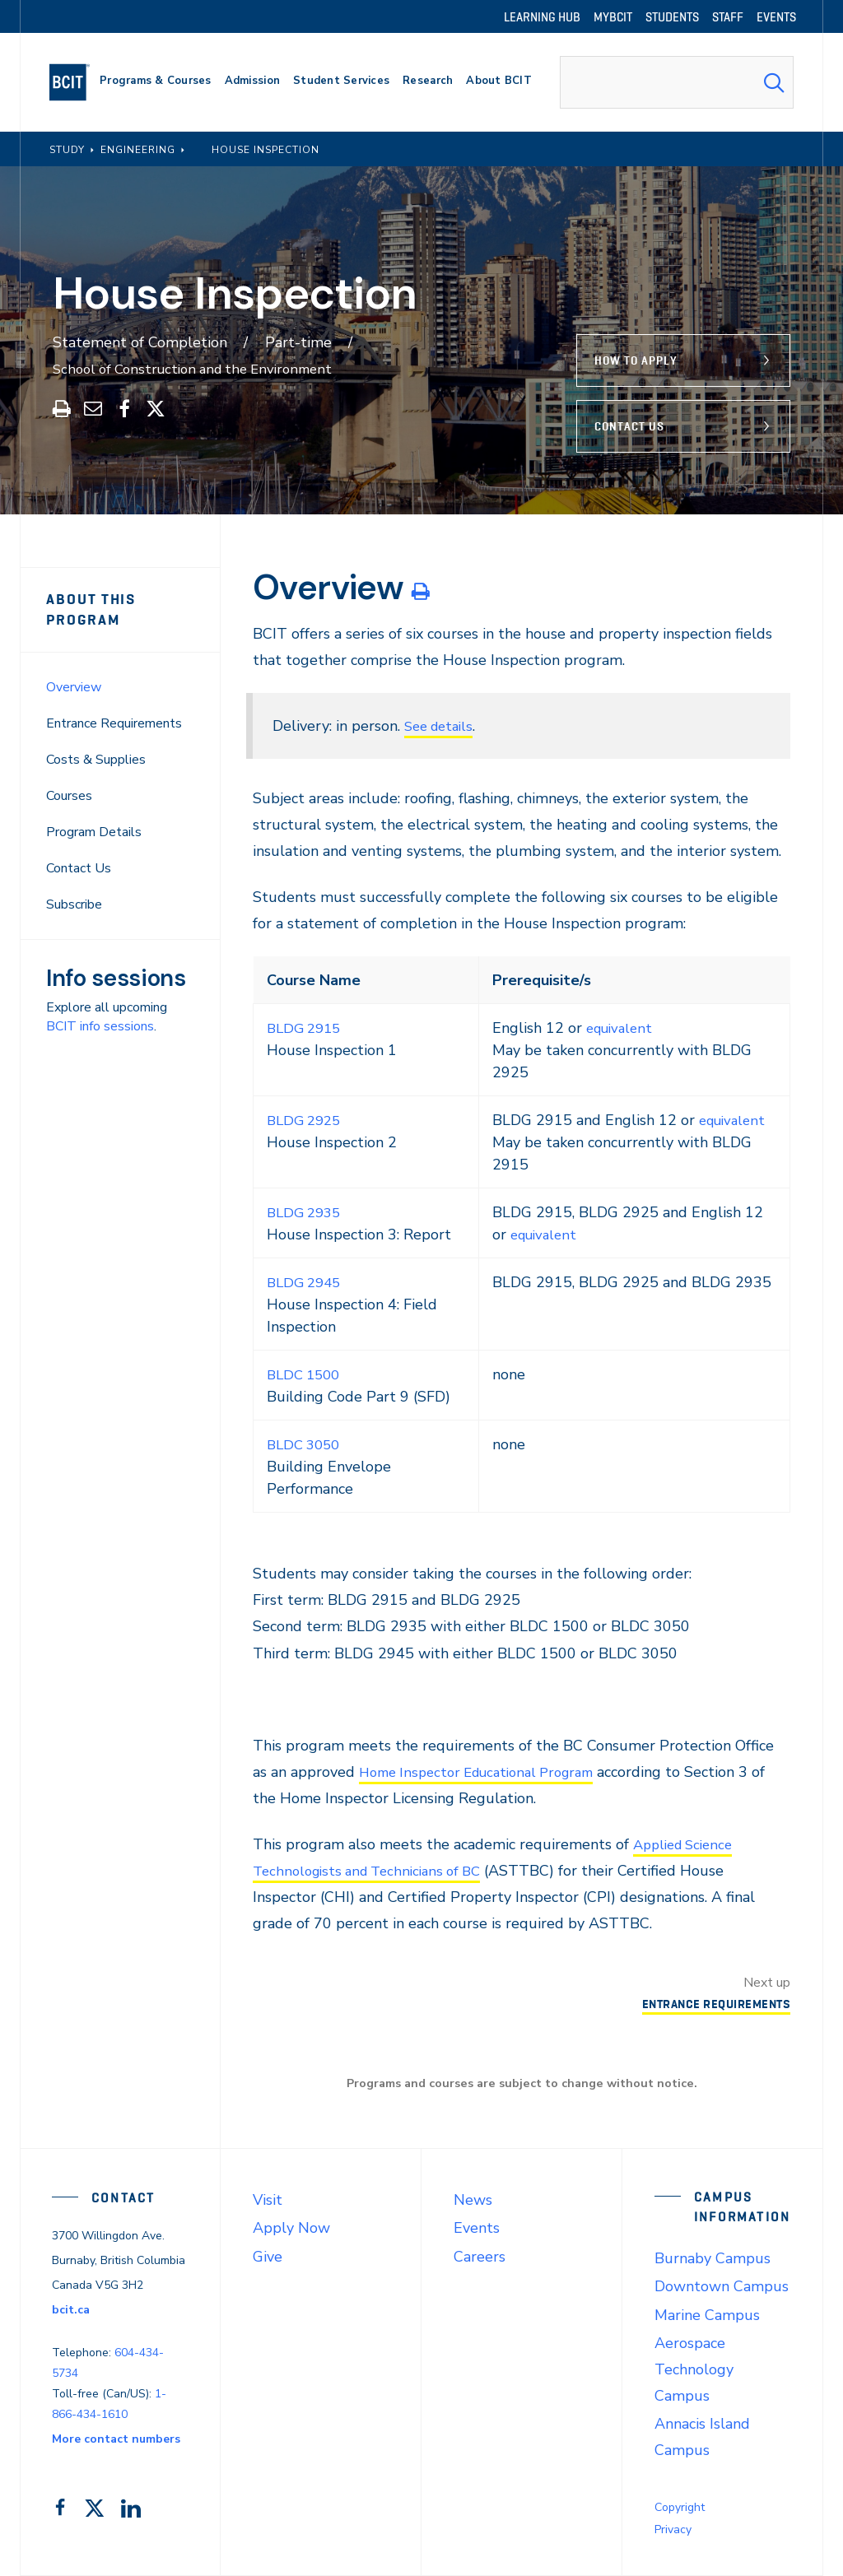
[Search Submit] (774, 82)
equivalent (621, 1028)
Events (477, 2228)
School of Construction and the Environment (202, 369)
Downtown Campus (721, 2286)
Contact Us (629, 426)
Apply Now (291, 2228)
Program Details (94, 832)
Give (267, 2257)
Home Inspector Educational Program (487, 1772)
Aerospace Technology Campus (694, 2369)
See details (442, 726)
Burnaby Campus (712, 2258)
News (473, 2200)
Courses (69, 796)
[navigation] (76, 82)
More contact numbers (116, 2439)
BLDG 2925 (307, 1120)
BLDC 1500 (306, 1374)
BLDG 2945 (307, 1282)
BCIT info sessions (100, 1026)
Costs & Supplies (96, 760)
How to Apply (636, 360)
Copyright (679, 2507)
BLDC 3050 (306, 1444)
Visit (267, 2200)
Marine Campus (707, 2315)
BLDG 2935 (307, 1212)
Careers (479, 2257)
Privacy (673, 2529)
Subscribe (74, 904)
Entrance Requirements (114, 723)
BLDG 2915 (307, 1028)
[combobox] (677, 82)
